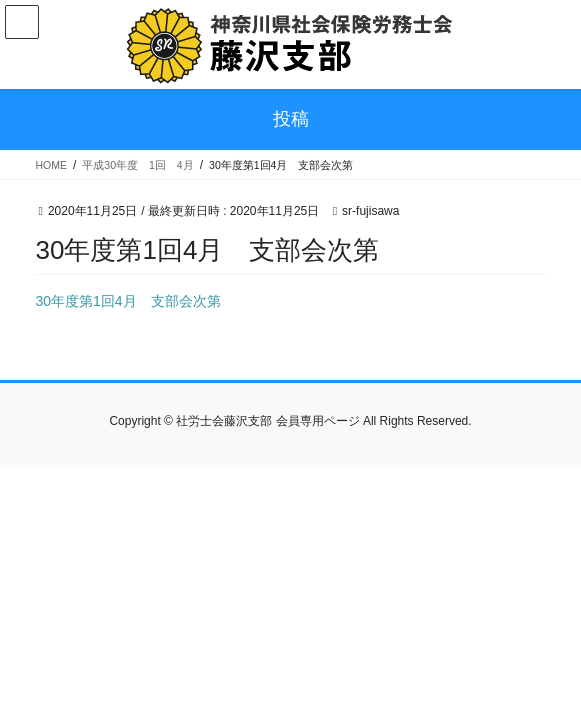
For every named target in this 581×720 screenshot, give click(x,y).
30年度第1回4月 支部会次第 (128, 301)
